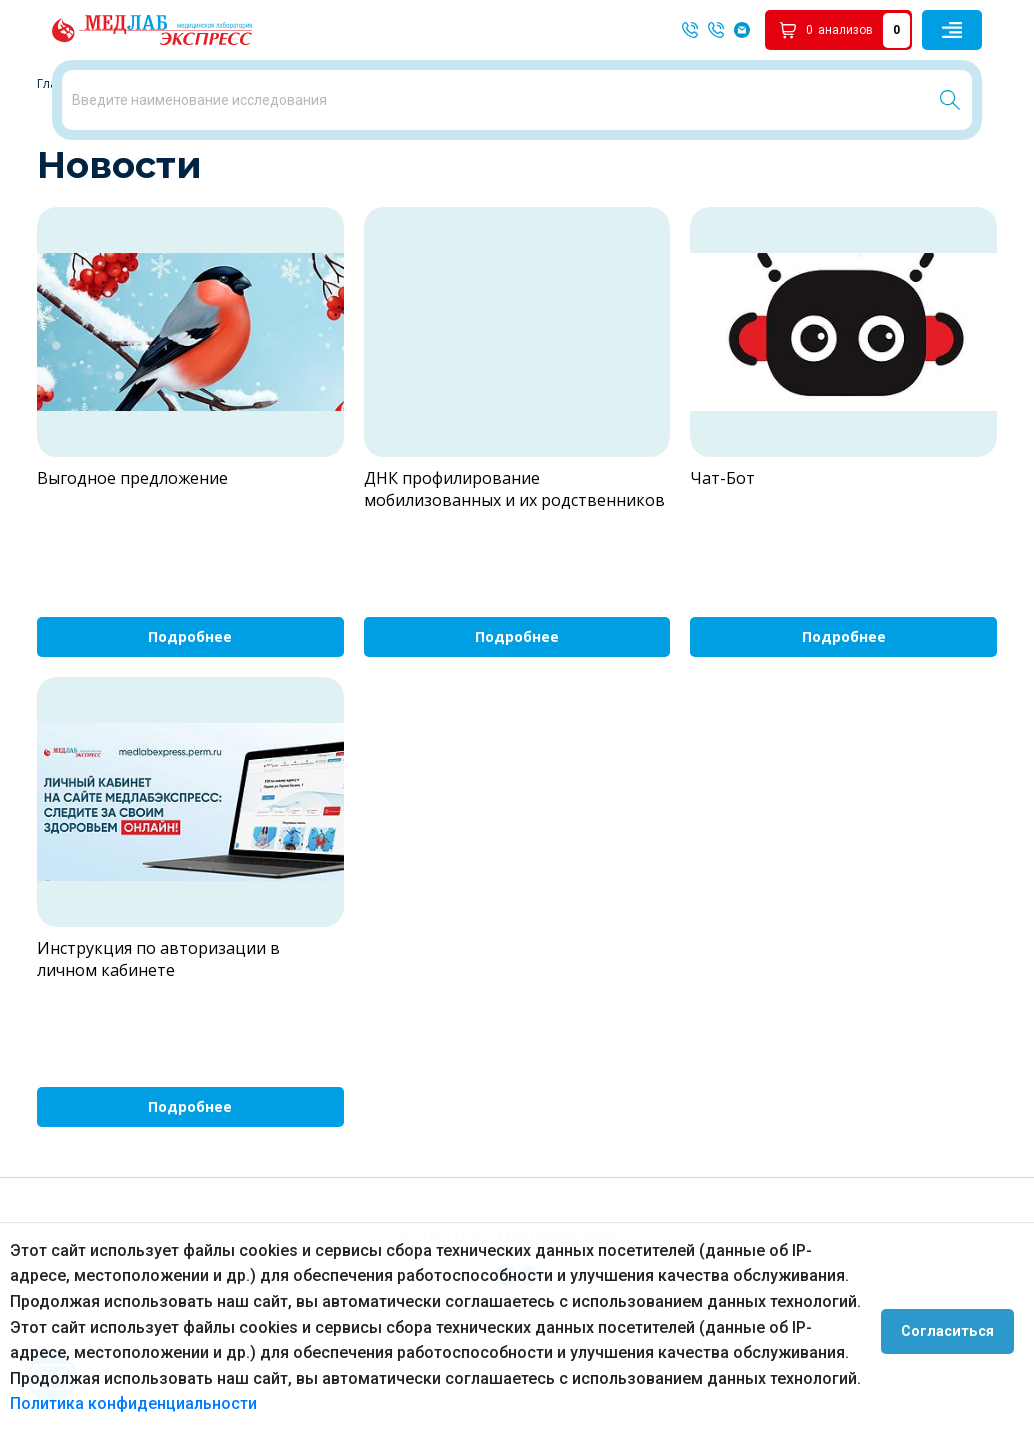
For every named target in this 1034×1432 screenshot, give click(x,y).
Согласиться (956, 1327)
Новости (130, 179)
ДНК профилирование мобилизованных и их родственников (514, 585)
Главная (61, 179)
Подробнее (190, 733)
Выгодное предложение (132, 574)
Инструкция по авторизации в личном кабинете (158, 1055)
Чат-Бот (722, 574)
